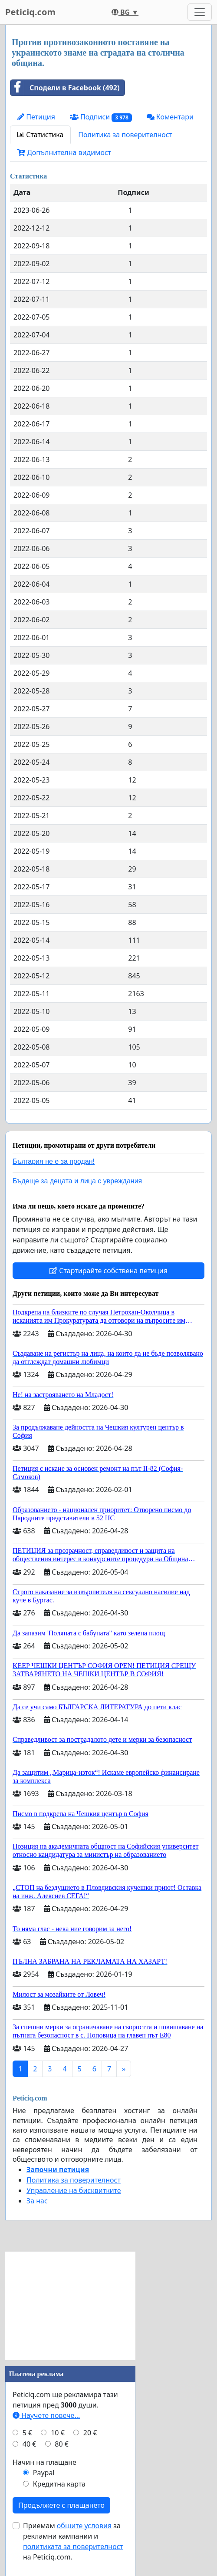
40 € (29, 2444)
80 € (62, 2444)
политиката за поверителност (73, 2546)
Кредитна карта (59, 2484)
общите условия (84, 2525)
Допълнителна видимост (64, 152)
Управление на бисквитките (73, 2190)
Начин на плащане (44, 2462)
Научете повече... (46, 2415)
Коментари (170, 117)
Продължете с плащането (61, 2505)
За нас (37, 2201)
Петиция (36, 117)
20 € (90, 2432)
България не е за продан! (54, 1161)
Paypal (44, 2472)
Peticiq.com (30, 12)
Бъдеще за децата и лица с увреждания (77, 1181)
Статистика (40, 134)
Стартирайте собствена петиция (108, 1270)
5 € (27, 2432)
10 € (58, 2432)
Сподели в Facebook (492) (64, 88)
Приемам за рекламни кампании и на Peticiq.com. (73, 2541)
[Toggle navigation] (199, 12)
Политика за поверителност (125, 134)
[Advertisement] (70, 2306)
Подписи (101, 117)
